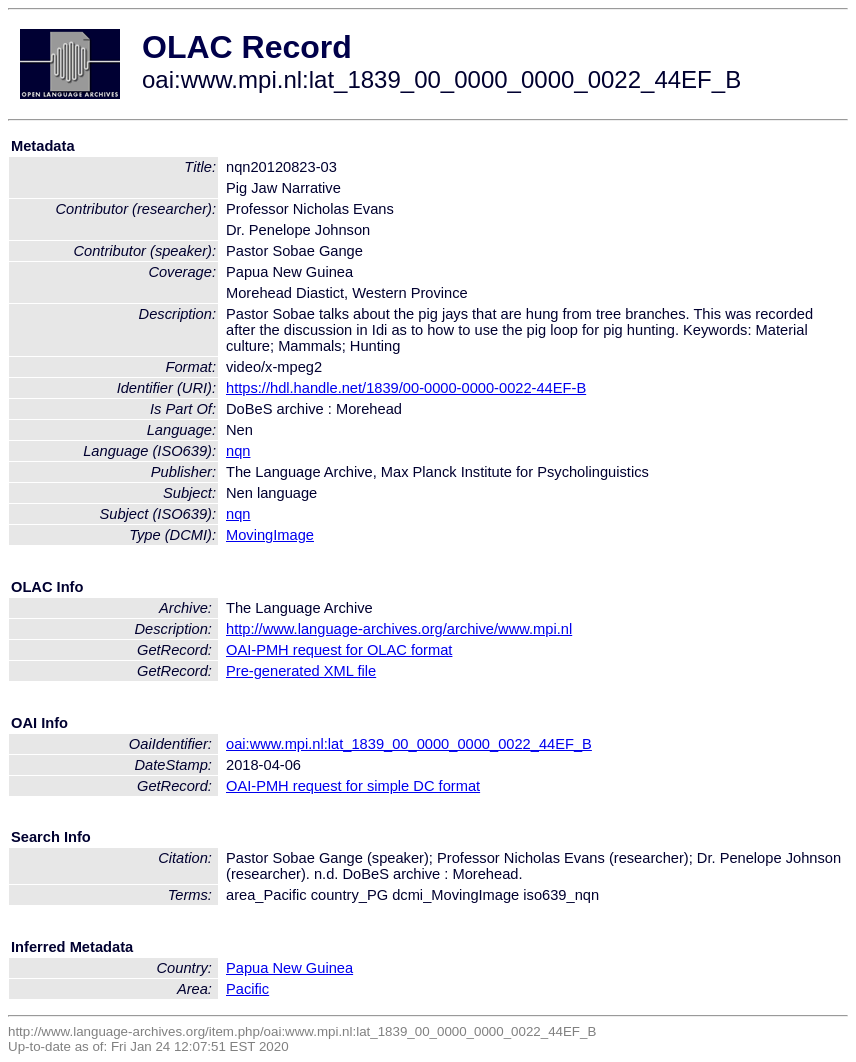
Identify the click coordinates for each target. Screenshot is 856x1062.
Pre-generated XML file (301, 671)
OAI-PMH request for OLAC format (339, 650)
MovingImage (270, 535)
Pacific (247, 989)
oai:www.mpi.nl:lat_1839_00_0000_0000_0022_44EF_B (409, 744)
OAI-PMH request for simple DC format (353, 786)
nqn (238, 451)
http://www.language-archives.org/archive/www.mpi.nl (399, 629)
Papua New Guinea (289, 968)
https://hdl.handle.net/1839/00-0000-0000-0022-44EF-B (406, 388)
